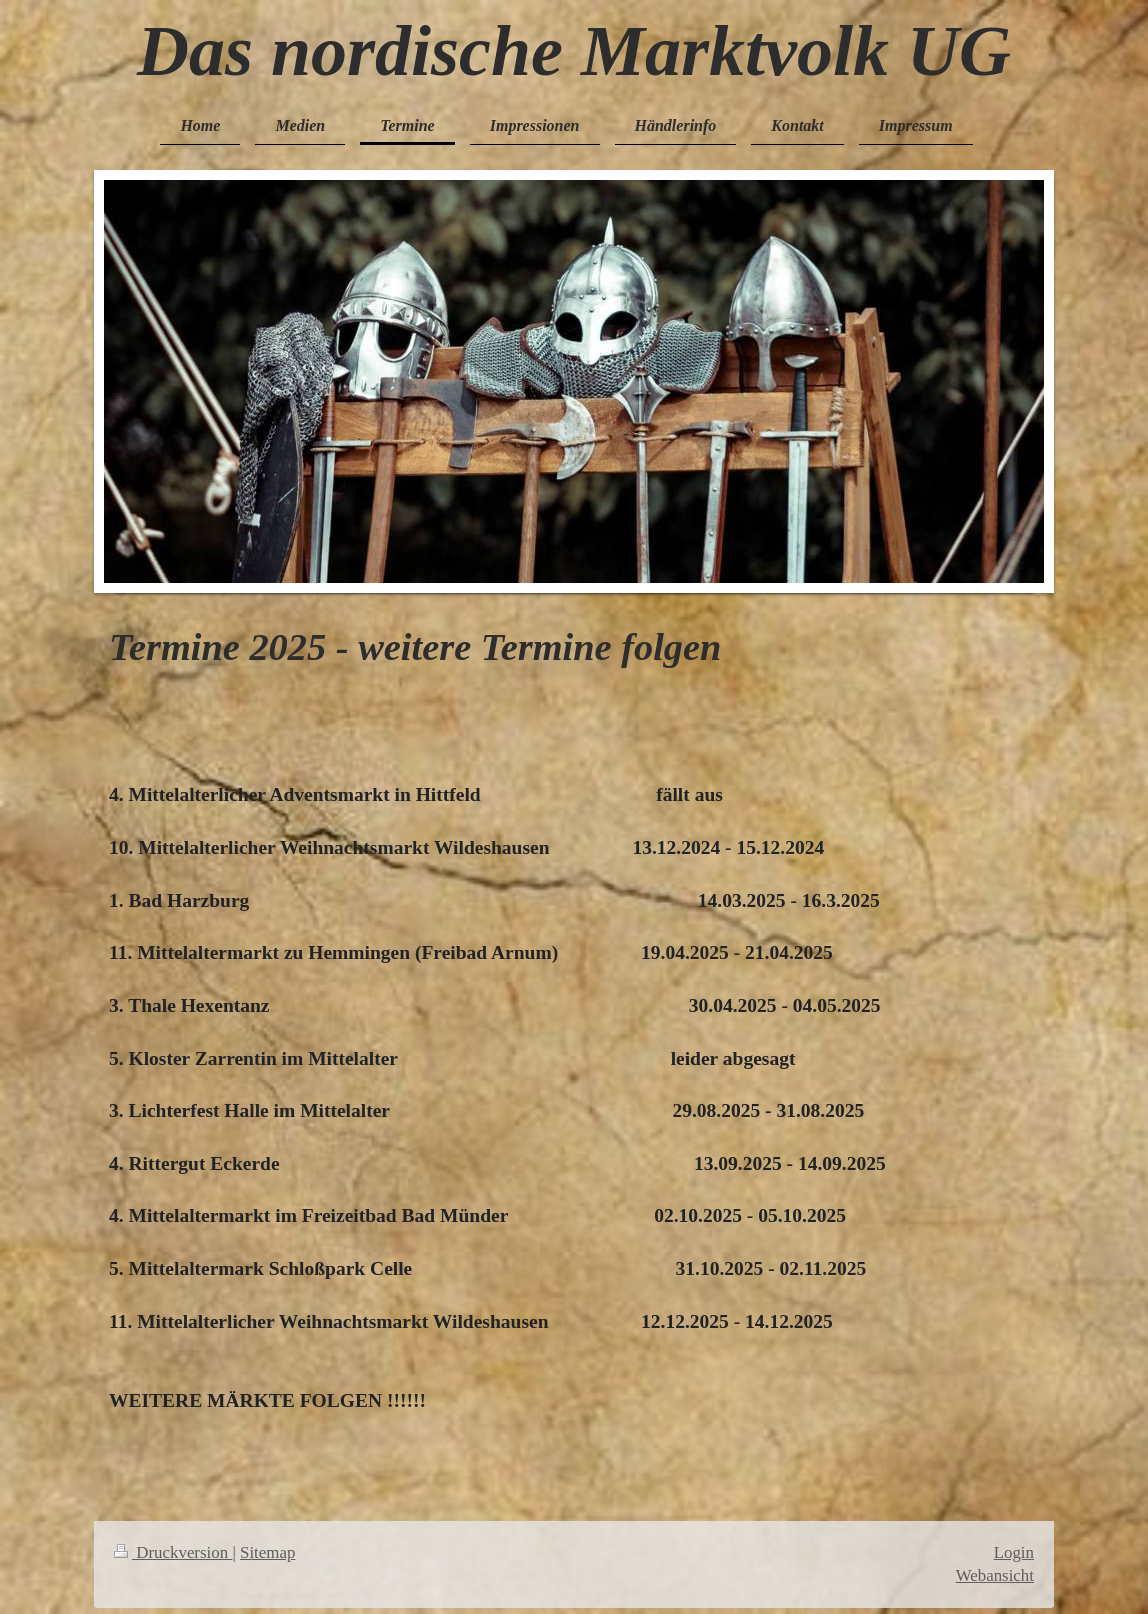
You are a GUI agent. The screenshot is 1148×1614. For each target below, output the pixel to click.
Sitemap (267, 1552)
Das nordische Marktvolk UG (574, 51)
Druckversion (173, 1552)
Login (1014, 1552)
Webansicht (995, 1575)
